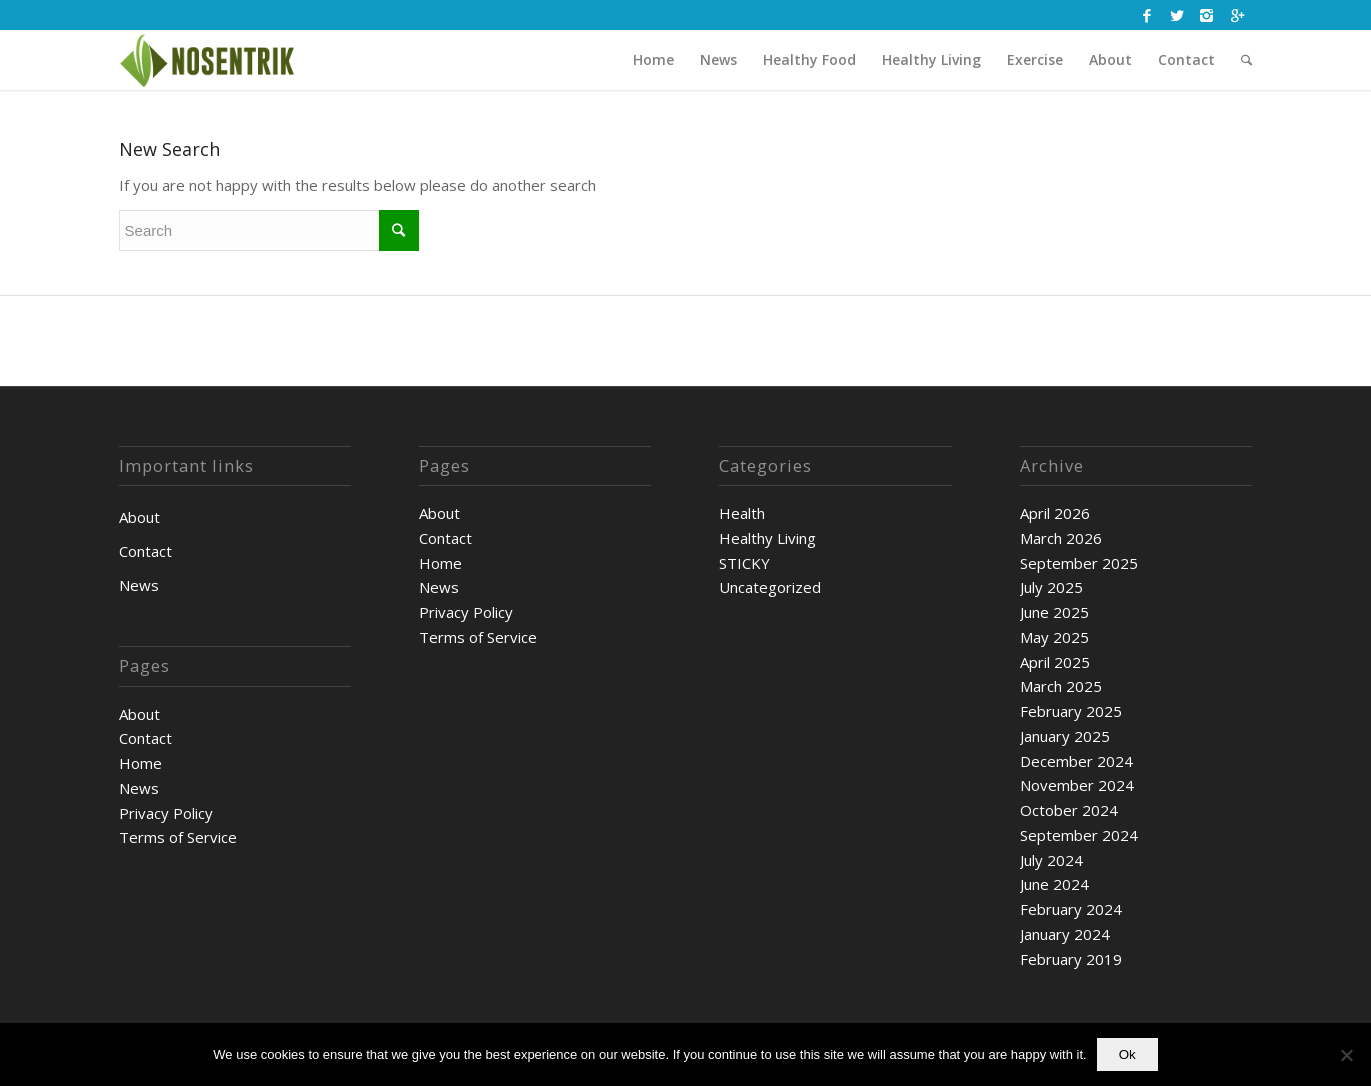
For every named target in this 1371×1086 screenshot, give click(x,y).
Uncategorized (770, 587)
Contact (145, 551)
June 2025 (1054, 612)
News (139, 585)
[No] (1346, 1055)
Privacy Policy (166, 813)
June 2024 (1054, 884)
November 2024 (1077, 785)
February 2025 (1071, 711)
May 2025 (1054, 637)
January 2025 (1065, 736)
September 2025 (1079, 563)
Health (742, 513)
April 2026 (1055, 513)
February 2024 (1071, 909)
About (139, 517)
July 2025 (1051, 587)
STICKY (744, 563)
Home (140, 763)
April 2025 (1055, 662)
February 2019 (1071, 959)
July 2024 (1051, 860)
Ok (1127, 1054)
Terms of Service (178, 837)
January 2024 (1065, 934)
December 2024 (1076, 761)
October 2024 (1069, 810)
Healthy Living (767, 538)
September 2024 (1079, 835)
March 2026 (1061, 538)
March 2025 (1061, 686)
